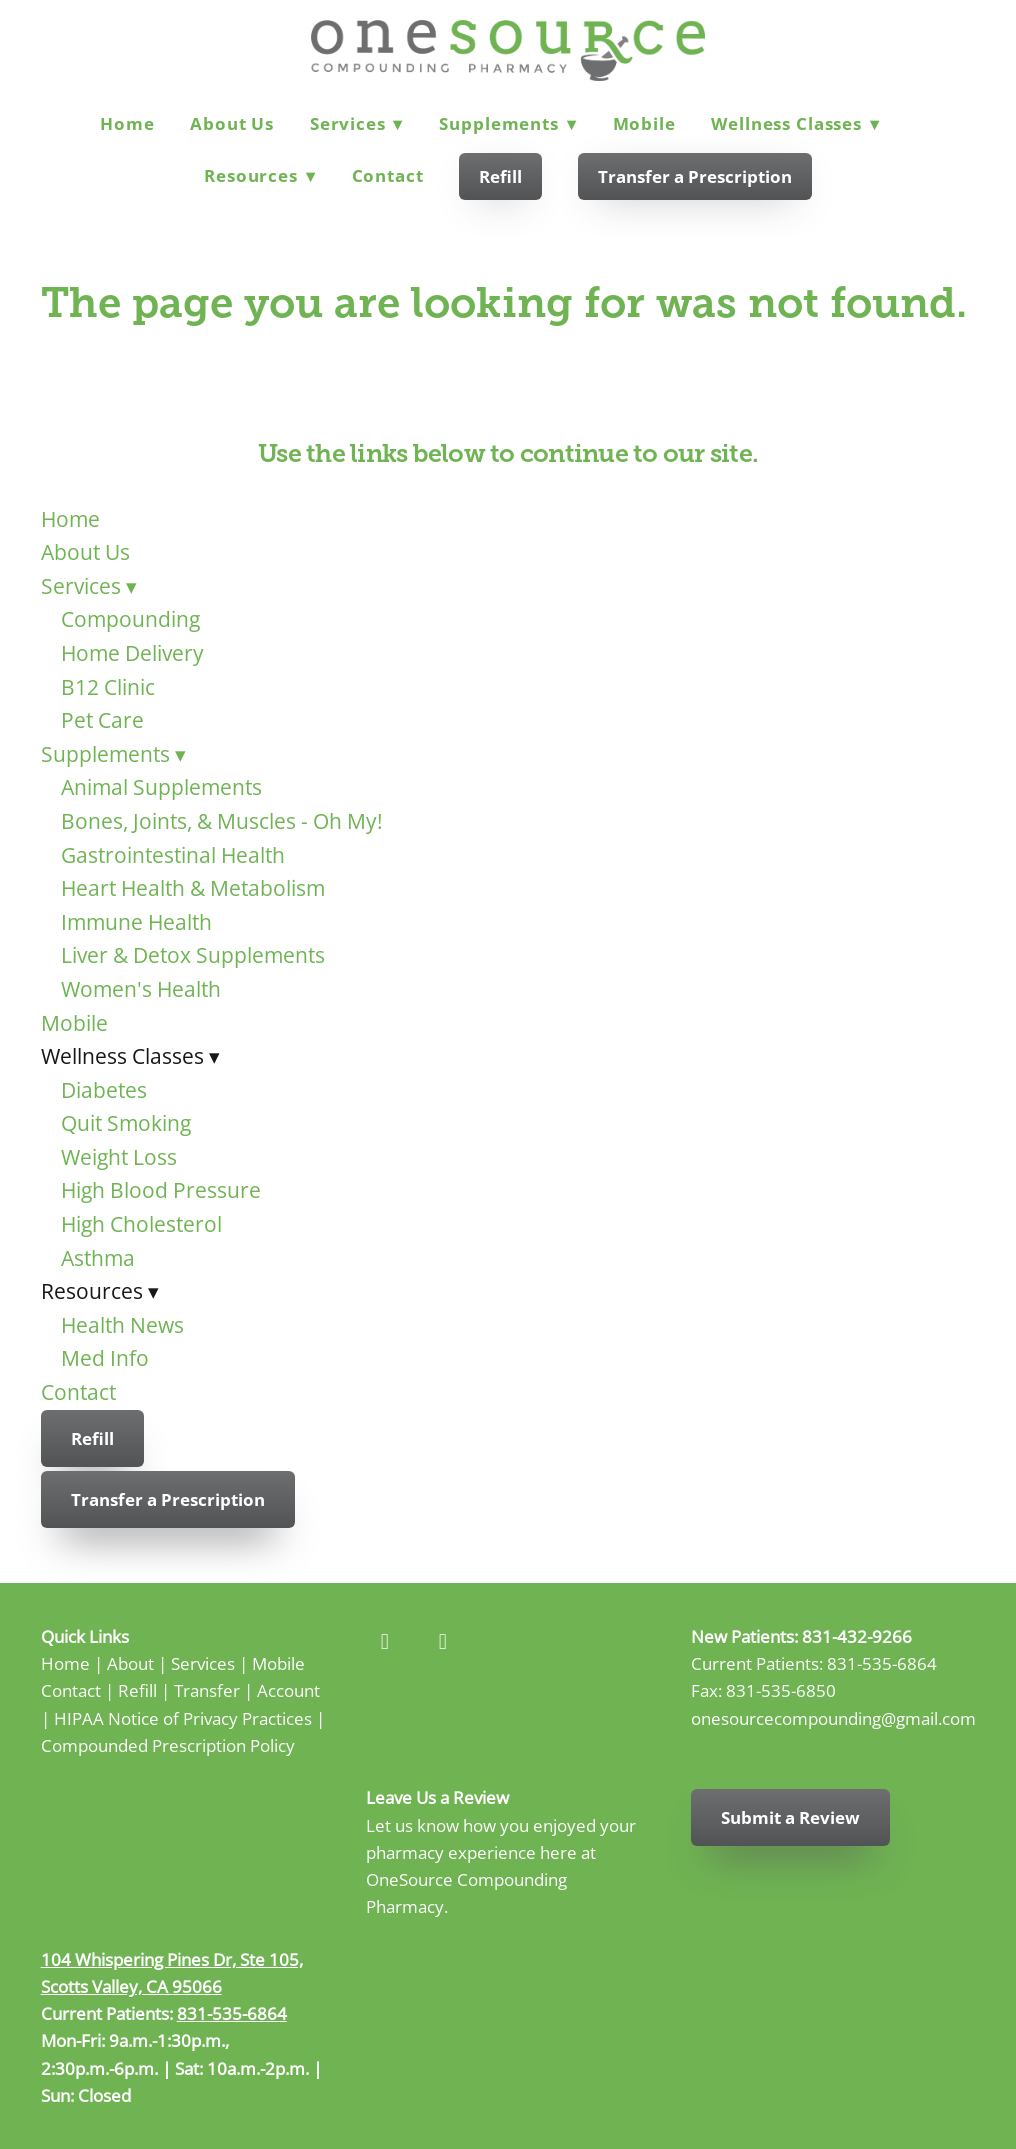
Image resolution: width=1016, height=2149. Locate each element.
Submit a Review (790, 1817)
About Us (232, 123)
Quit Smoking (126, 1123)
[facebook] (385, 1642)
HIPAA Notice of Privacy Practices (183, 1718)
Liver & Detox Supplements (193, 955)
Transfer (207, 1690)
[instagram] (443, 1642)
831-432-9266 (857, 1636)
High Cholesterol (141, 1224)
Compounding (130, 619)
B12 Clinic (108, 687)
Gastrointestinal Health (173, 855)
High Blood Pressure (161, 1190)
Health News (122, 1325)
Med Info (105, 1358)
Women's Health (141, 989)
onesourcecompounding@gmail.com (833, 1718)
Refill (500, 176)
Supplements (507, 123)
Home (127, 123)
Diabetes (104, 1090)
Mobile (644, 123)
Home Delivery (132, 653)
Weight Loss (119, 1157)
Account (288, 1690)
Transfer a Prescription (695, 176)
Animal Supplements (161, 787)
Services (357, 123)
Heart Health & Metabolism (193, 888)
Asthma (98, 1258)
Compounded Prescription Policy (168, 1745)
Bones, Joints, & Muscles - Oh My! (222, 821)
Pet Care (102, 720)
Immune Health (136, 922)
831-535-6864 (882, 1663)
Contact (388, 175)
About (130, 1663)
